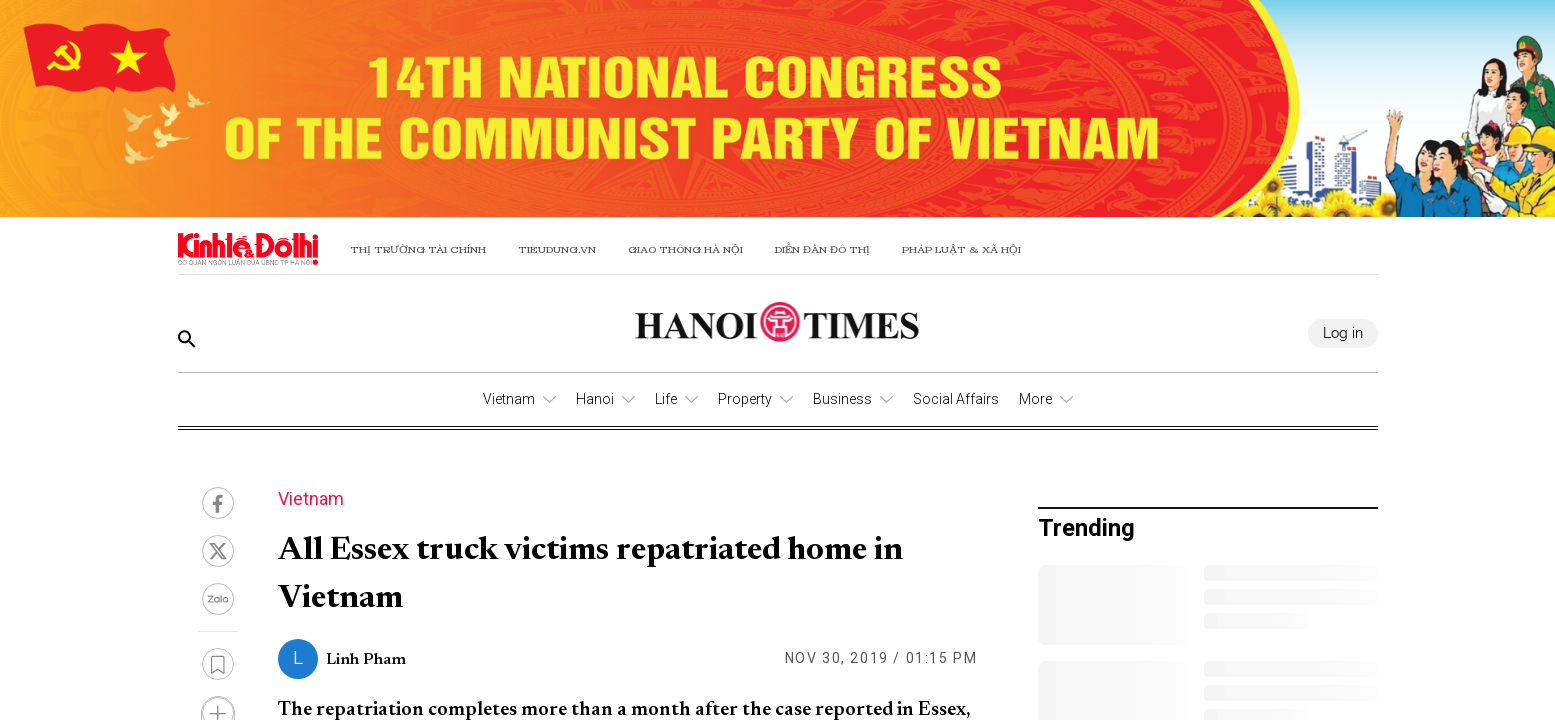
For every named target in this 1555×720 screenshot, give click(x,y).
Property (745, 399)
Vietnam (509, 399)
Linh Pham (366, 660)
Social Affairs (956, 399)
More (1035, 399)
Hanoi (595, 399)
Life (666, 399)
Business (842, 399)
